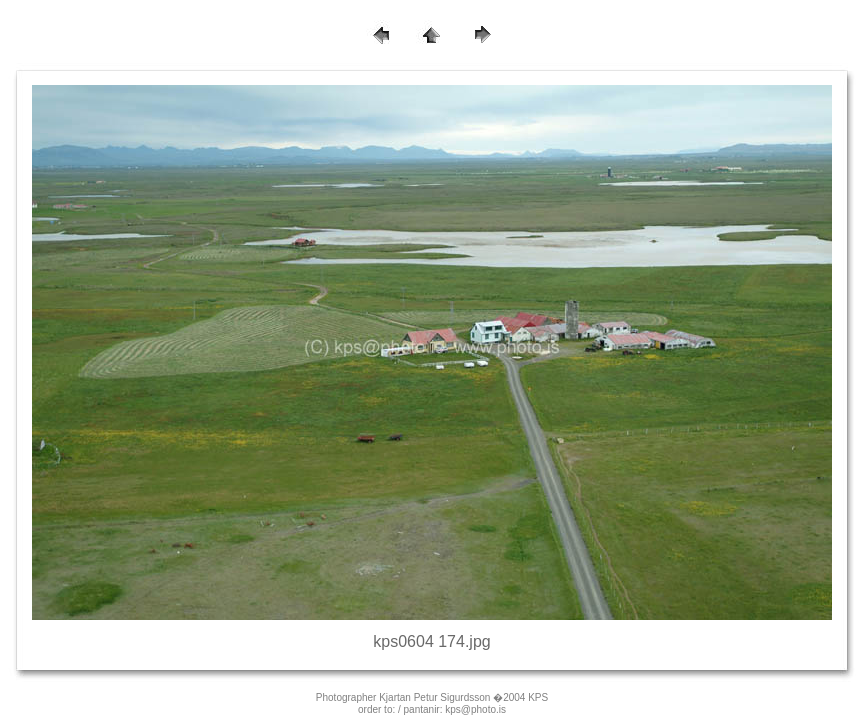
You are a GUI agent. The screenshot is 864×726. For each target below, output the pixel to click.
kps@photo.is (475, 709)
